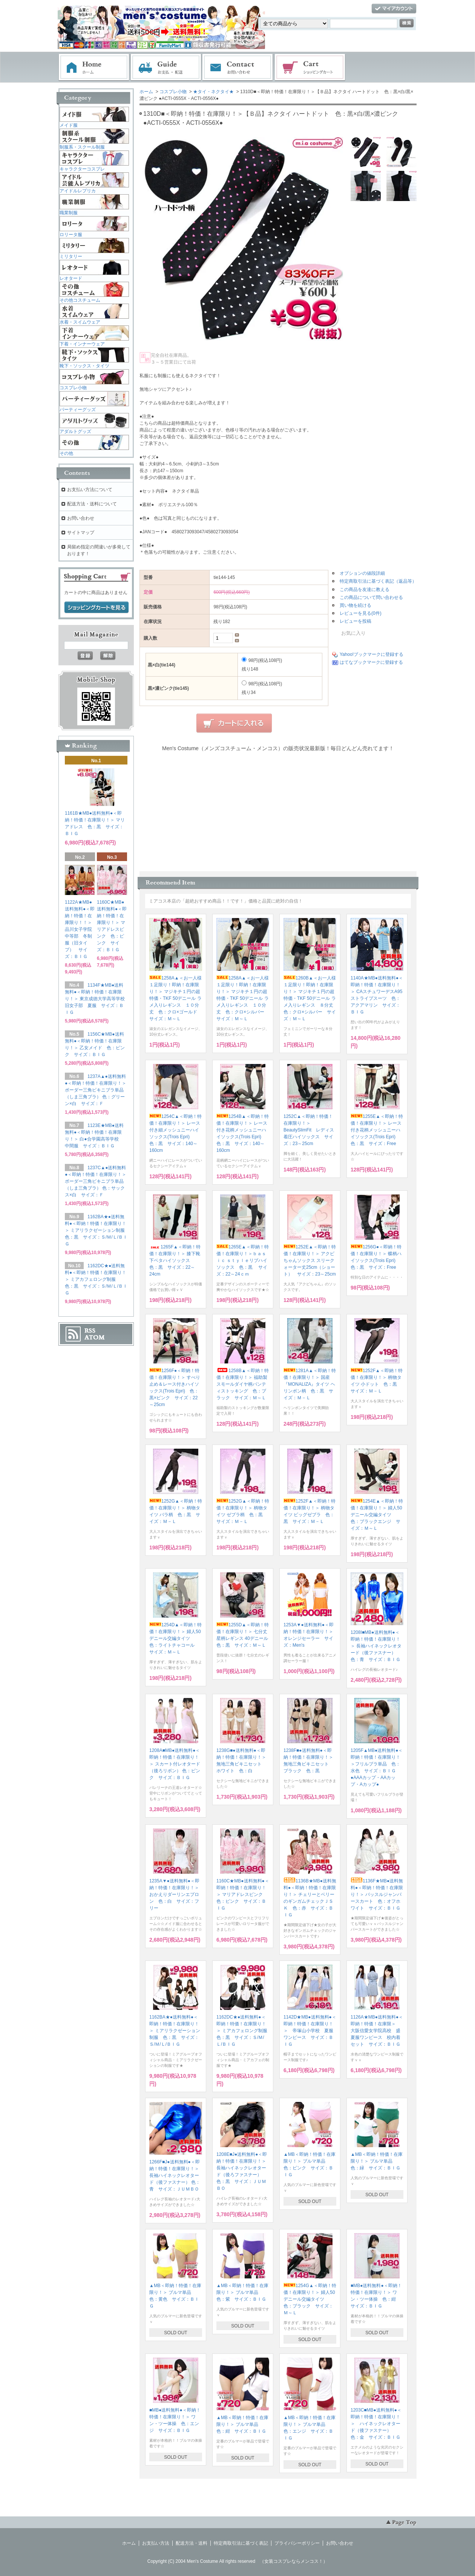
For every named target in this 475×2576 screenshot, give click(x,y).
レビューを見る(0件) (361, 613)
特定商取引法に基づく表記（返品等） (378, 581)
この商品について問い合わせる (371, 597)
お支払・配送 (165, 67)
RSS (89, 1330)
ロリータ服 (71, 234)
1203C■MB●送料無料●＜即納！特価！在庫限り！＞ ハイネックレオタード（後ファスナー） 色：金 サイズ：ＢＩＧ (376, 2423)
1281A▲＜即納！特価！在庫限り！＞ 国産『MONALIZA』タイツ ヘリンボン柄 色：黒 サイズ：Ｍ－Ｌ (309, 1384)
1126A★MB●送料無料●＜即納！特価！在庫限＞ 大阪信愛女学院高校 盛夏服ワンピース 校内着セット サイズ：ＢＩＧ (377, 2030)
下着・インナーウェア (82, 344)
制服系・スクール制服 (82, 147)
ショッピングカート (310, 67)
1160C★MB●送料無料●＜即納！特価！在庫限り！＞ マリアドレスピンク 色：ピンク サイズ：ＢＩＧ (242, 1894)
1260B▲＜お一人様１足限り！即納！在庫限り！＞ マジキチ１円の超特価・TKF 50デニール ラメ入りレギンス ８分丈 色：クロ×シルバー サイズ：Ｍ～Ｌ (310, 998)
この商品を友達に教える (364, 589)
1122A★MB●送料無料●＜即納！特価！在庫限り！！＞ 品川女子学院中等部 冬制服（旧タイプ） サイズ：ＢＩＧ (81, 929)
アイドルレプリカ (78, 190)
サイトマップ (80, 532)
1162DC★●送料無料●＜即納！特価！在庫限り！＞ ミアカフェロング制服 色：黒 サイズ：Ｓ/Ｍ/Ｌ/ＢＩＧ (244, 2030)
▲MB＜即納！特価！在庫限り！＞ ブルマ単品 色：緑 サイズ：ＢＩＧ (377, 2161)
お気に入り (349, 633)
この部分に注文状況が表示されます (278, 809)
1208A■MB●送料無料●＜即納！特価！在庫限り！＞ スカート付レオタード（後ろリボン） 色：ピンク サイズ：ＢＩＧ (174, 1764)
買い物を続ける (355, 605)
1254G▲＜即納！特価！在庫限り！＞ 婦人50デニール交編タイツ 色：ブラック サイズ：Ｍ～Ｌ (309, 2299)
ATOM (94, 1337)
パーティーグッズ (78, 409)
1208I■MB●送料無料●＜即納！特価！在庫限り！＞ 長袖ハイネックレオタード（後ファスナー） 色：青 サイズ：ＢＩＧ (376, 1646)
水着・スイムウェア (80, 322)
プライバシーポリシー (297, 2543)
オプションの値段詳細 (362, 573)
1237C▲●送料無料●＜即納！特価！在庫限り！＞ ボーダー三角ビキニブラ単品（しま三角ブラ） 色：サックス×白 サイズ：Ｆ (95, 1181)
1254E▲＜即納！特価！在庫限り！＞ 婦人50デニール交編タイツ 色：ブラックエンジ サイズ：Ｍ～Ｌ (377, 1514)
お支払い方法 (155, 2543)
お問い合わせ (237, 67)
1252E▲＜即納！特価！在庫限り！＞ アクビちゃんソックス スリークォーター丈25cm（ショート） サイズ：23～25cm (309, 1260)
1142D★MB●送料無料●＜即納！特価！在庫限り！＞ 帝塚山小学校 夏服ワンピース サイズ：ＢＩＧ (309, 2030)
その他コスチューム (80, 300)
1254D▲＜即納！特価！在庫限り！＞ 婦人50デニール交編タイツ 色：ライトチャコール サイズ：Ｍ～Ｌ (175, 1638)
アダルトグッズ (75, 431)
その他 (66, 453)
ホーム (93, 67)
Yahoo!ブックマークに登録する (371, 654)
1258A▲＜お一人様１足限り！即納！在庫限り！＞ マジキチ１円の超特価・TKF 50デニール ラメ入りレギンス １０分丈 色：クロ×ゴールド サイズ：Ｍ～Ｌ (175, 998)
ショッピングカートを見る (96, 608)
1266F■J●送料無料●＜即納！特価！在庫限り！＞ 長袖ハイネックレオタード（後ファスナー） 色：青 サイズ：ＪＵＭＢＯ (174, 2175)
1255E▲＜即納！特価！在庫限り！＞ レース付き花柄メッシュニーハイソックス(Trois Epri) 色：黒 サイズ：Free (377, 1130)
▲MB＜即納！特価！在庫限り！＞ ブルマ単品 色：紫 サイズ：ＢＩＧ (242, 2292)
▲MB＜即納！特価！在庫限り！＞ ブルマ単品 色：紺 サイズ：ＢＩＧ (242, 2424)
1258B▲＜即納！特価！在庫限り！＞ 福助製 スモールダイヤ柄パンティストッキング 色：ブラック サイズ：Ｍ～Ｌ (244, 1384)
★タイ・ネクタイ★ (213, 91)
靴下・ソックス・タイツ (84, 365)
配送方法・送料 (191, 2543)
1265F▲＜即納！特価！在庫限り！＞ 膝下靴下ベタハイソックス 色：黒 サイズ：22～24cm (175, 1260)
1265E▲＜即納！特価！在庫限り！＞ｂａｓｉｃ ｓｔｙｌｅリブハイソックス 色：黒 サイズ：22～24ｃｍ (242, 1260)
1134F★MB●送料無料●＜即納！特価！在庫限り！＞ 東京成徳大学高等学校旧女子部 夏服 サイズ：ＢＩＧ (95, 999)
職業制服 (69, 212)
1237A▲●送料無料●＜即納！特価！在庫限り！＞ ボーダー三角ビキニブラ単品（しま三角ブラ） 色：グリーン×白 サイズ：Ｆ (95, 1090)
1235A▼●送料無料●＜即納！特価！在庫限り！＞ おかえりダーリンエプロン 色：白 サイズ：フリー (176, 1894)
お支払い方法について (89, 489)
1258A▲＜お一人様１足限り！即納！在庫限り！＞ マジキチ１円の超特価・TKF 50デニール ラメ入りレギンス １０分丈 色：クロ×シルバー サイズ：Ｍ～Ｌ (242, 998)
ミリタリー (71, 256)
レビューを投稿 (355, 621)
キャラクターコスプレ (82, 169)
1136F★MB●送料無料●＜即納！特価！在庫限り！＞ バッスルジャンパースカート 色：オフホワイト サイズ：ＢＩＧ (377, 1894)
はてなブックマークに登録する (371, 662)
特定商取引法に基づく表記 (241, 2543)
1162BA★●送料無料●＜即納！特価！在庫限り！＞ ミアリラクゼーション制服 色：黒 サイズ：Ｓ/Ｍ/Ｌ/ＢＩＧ (174, 2030)
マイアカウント (394, 9)
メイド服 (69, 125)
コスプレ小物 (173, 91)
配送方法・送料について (92, 504)
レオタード (71, 278)
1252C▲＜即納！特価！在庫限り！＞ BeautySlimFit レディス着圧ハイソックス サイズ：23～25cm (308, 1130)
